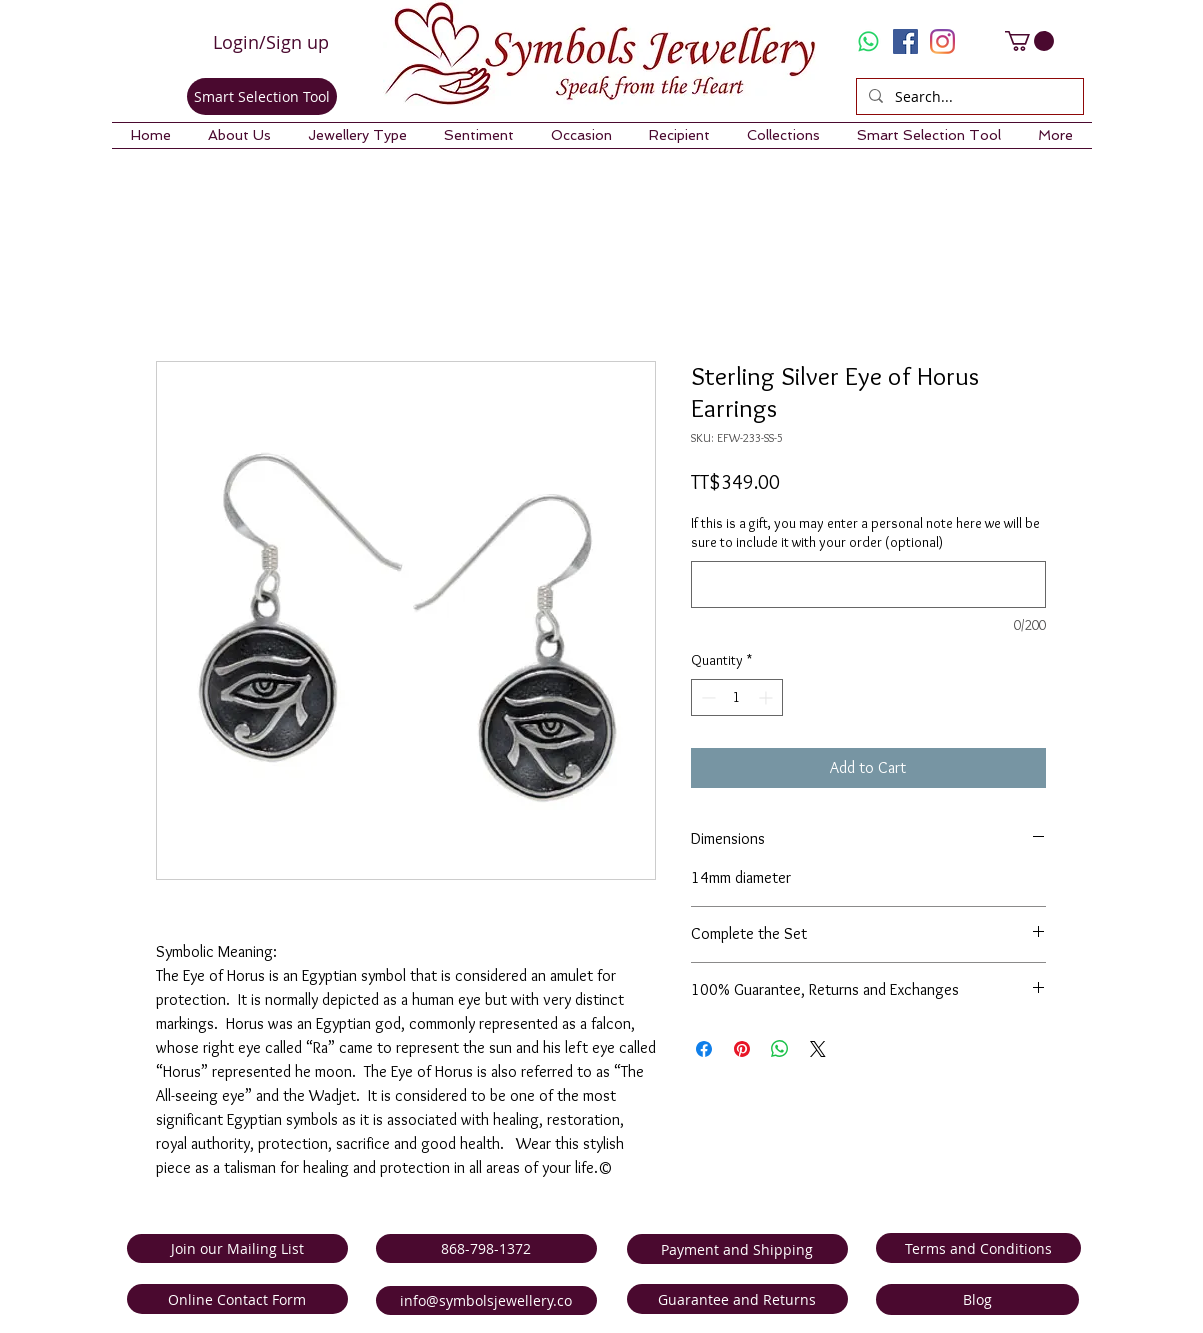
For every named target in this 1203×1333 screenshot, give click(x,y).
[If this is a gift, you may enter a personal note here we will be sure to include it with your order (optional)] (868, 584)
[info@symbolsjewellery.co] (486, 1300)
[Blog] (977, 1299)
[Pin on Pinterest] (742, 1049)
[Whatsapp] (868, 41)
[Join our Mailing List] (237, 1248)
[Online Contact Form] (237, 1299)
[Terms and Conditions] (978, 1248)
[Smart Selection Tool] (262, 96)
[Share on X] (818, 1049)
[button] (240, 135)
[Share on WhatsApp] (780, 1049)
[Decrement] (706, 697)
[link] (1029, 41)
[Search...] (968, 97)
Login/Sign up (271, 42)
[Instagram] (942, 41)
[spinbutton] (737, 697)
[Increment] (767, 697)
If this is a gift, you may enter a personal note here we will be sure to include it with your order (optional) (865, 533)
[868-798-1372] (486, 1248)
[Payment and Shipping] (737, 1249)
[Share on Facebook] (704, 1049)
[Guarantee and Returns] (737, 1299)
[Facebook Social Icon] (905, 41)
